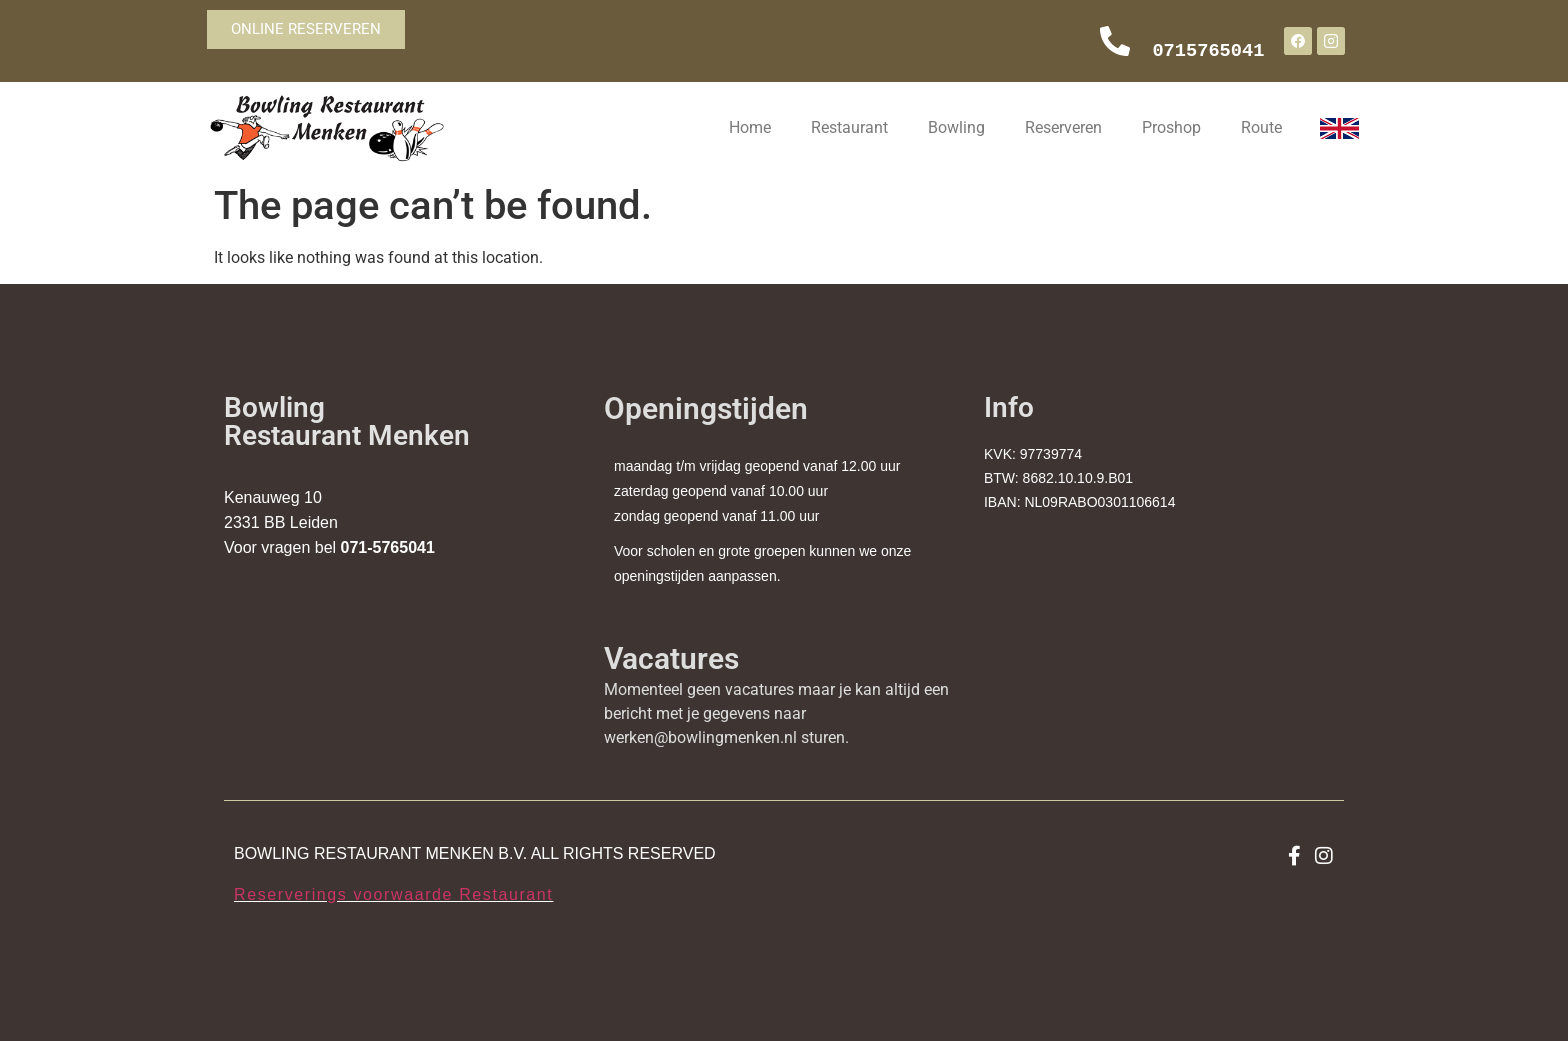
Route (1261, 127)
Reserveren (1063, 127)
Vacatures (671, 658)
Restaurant (849, 127)
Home (750, 127)
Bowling (956, 127)
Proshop (1171, 127)
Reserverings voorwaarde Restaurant (393, 894)
